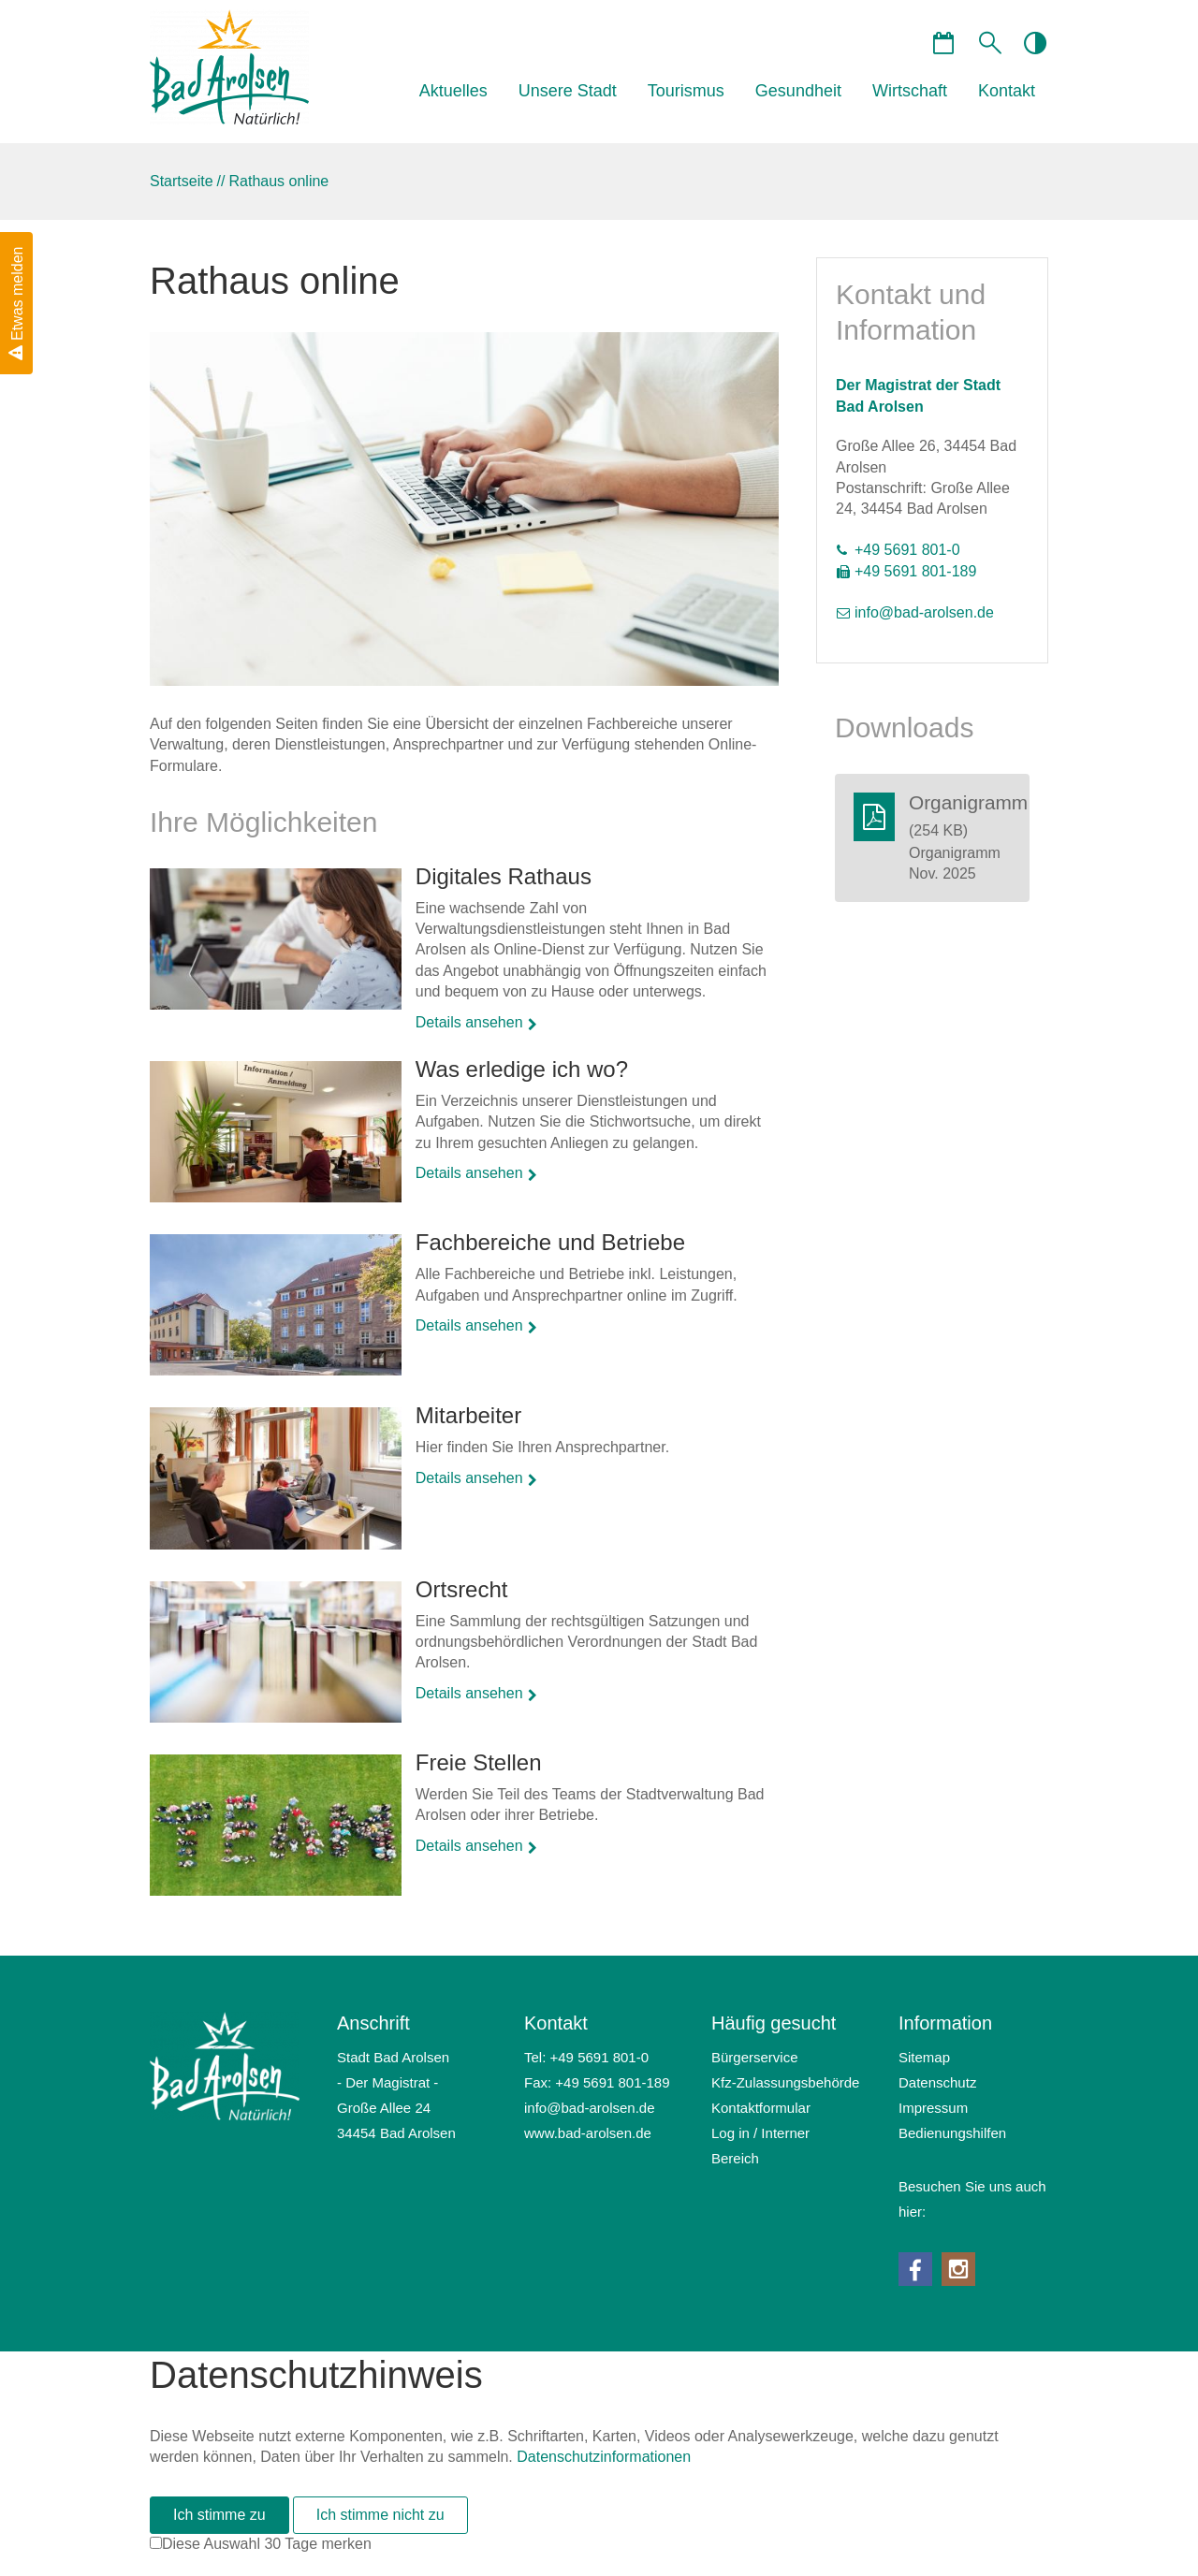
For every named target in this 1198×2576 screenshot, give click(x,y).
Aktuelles (453, 90)
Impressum (933, 2108)
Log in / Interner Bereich (760, 2145)
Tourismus (686, 90)
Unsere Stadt (568, 90)
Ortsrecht (462, 1589)
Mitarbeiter (468, 1415)
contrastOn (1034, 42)
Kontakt (1006, 90)
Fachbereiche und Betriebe (550, 1242)
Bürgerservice (754, 2057)
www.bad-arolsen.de (587, 2133)
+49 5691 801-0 (907, 550)
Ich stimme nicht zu (380, 2515)
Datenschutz (937, 2082)
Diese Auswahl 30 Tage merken (267, 2544)
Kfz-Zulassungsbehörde (785, 2082)
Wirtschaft (909, 90)
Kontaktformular (761, 2108)
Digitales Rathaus (504, 876)
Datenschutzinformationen (604, 2457)
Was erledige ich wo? (522, 1069)
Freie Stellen (479, 1762)
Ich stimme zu (219, 2515)
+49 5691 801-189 (915, 571)
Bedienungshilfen (952, 2133)
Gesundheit (798, 90)
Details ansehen (469, 1022)
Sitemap (924, 2057)
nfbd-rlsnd (924, 612)
